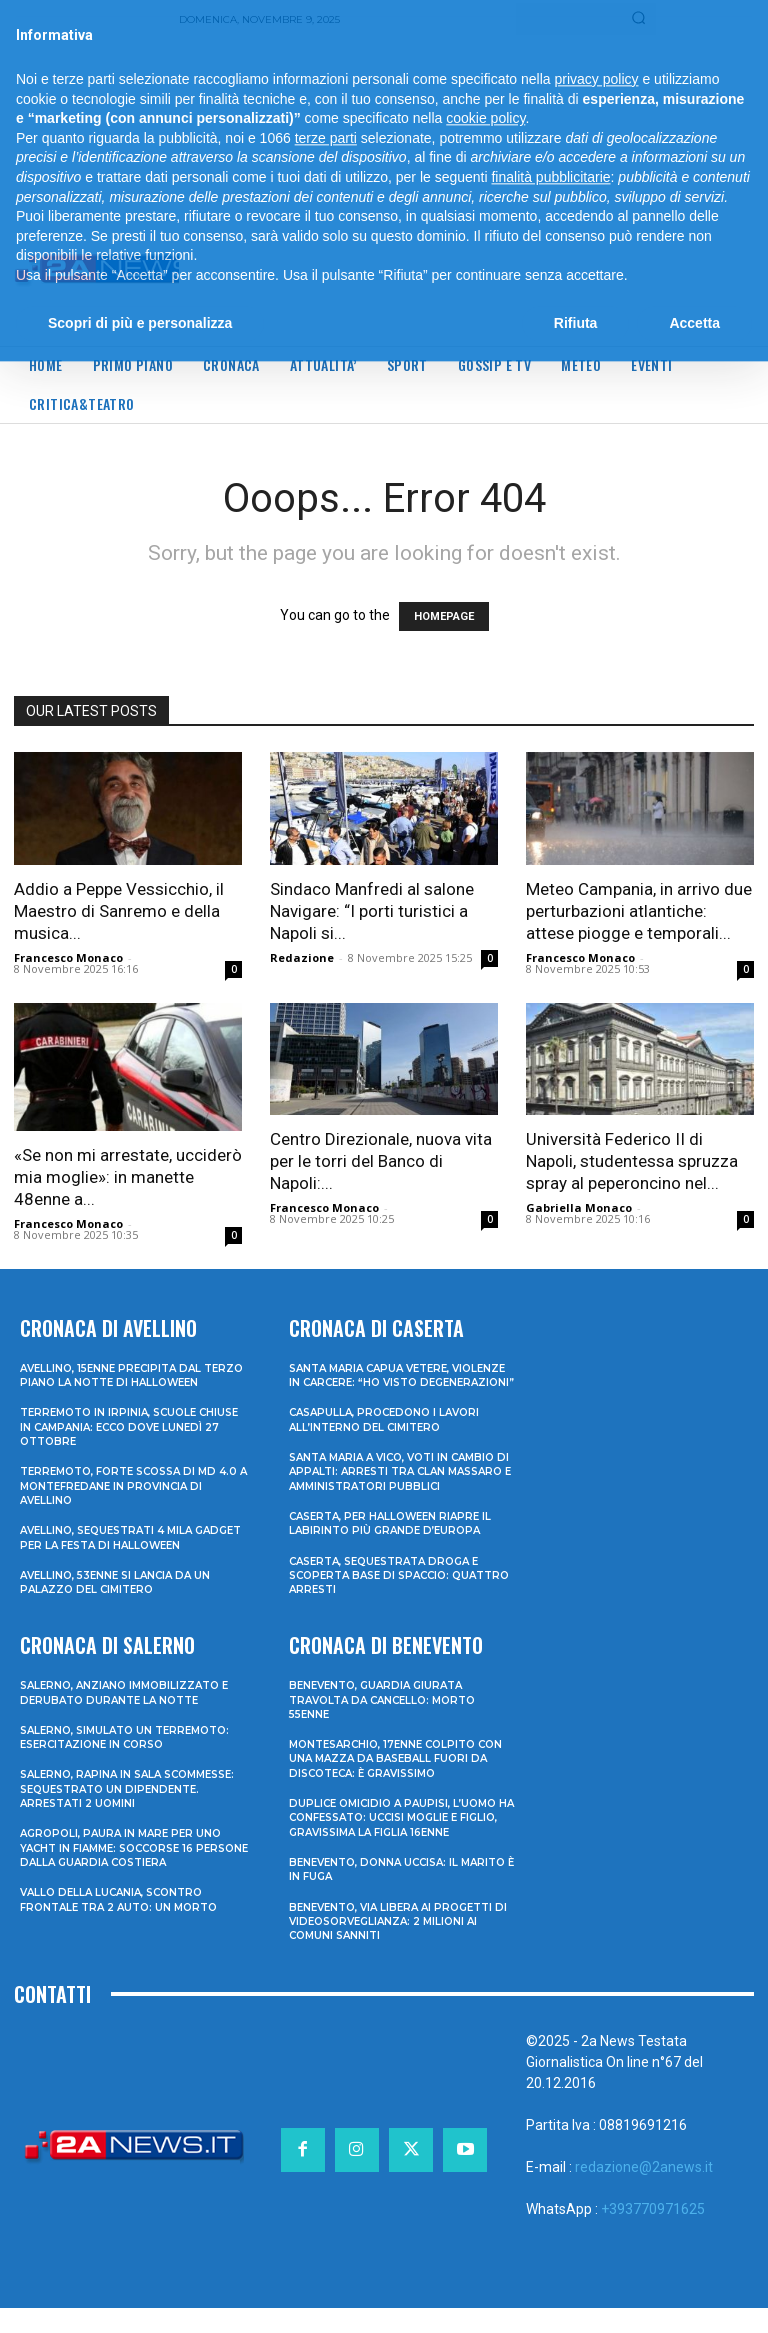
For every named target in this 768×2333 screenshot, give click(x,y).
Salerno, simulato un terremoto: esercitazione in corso (133, 1747)
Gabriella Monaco (579, 1207)
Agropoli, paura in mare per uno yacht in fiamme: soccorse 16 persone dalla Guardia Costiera (128, 1858)
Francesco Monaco (68, 957)
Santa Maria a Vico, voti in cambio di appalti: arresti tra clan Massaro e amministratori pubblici (401, 1491)
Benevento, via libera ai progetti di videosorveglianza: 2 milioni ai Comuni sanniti (399, 1945)
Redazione (302, 957)
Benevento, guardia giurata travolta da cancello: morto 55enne (390, 1724)
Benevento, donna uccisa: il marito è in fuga (380, 1894)
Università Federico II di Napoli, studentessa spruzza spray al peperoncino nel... (632, 1161)
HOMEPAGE (444, 616)
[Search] (638, 19)
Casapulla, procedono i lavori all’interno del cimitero (391, 1432)
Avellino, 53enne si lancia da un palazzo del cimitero (121, 1594)
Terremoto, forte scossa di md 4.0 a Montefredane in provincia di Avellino (133, 1498)
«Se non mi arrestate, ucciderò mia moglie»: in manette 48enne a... (128, 1177)
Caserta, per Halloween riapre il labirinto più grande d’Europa (398, 1550)
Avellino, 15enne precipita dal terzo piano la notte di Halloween (117, 1380)
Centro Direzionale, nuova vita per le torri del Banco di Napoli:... (381, 1161)
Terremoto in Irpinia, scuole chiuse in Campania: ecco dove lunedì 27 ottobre (118, 1439)
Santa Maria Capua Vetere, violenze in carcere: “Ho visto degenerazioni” (388, 1380)
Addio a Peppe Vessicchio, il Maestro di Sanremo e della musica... (119, 911)
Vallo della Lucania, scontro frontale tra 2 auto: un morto (126, 1910)
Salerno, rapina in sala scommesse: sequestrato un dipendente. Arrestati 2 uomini (122, 1799)
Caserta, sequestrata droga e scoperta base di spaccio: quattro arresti (393, 1601)
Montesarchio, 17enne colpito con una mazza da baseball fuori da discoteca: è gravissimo (398, 1783)
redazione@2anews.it (644, 2192)
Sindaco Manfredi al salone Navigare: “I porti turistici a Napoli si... (372, 911)
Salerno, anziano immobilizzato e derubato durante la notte (131, 1703)
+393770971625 (653, 2234)
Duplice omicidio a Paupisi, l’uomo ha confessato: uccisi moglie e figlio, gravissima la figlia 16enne (399, 1842)
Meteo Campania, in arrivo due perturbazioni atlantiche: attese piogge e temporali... (639, 911)
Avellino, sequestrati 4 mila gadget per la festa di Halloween (133, 1550)
